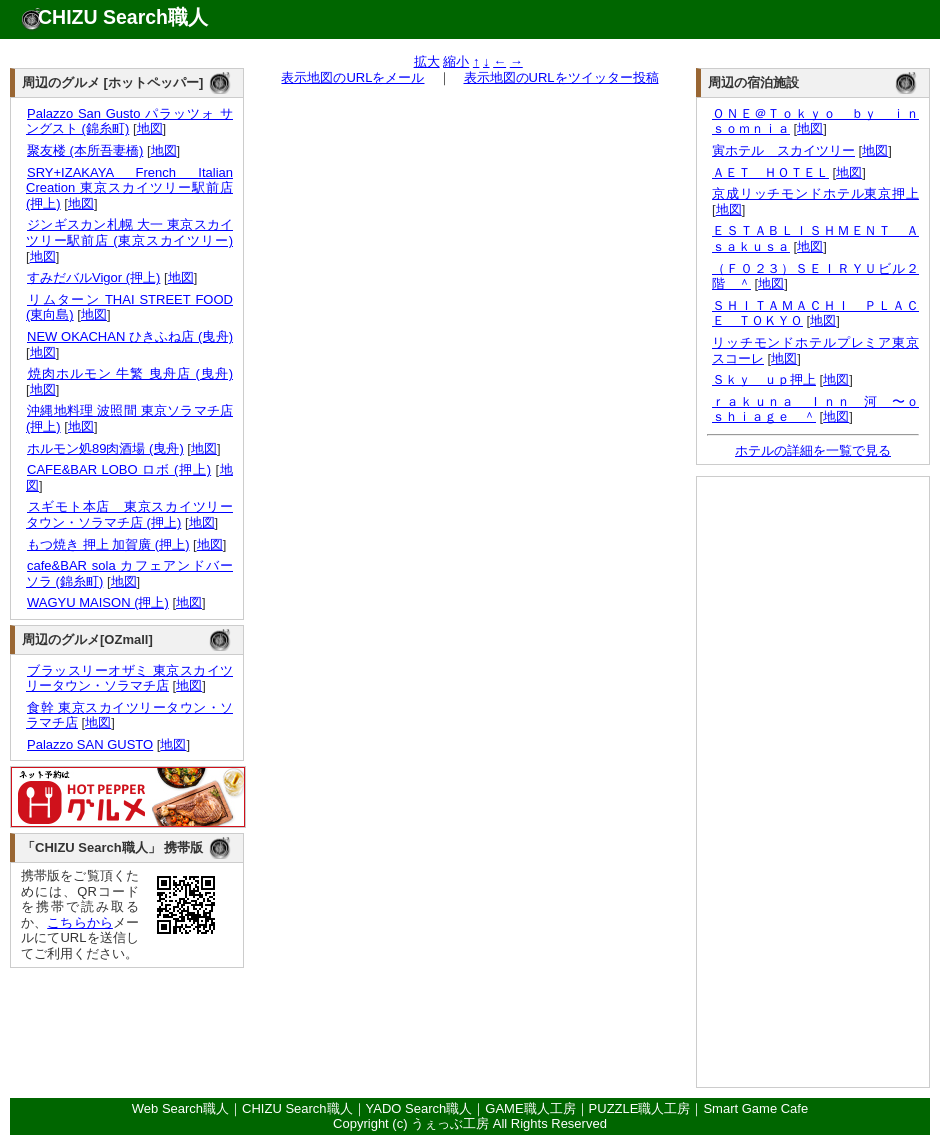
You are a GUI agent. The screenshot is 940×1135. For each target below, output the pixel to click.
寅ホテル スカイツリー (783, 150)
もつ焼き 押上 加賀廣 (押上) (108, 544)
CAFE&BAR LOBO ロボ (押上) (118, 469)
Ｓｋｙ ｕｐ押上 (764, 379)
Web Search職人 (180, 1108)
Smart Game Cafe (755, 1108)
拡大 (427, 61)
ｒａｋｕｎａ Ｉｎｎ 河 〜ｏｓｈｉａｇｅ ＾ (815, 409)
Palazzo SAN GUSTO (89, 744)
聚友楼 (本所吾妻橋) (84, 150)
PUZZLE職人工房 (640, 1108)
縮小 (456, 61)
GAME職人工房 (530, 1108)
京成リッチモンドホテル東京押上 (815, 193)
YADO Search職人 (419, 1108)
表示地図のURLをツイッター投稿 (561, 77)
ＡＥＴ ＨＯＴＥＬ (770, 172)
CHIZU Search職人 (123, 17)
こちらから (80, 922)
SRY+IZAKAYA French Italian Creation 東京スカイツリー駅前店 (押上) (129, 188)
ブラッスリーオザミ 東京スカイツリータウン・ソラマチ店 (129, 678)
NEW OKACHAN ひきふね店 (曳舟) (129, 336)
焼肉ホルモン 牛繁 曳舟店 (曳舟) (129, 373)
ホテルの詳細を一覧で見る (813, 450)
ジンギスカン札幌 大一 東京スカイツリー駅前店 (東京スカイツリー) (129, 232)
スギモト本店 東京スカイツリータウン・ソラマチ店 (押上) (129, 514)
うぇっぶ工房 (450, 1123)
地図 (150, 128)
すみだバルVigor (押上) (93, 277)
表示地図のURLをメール (352, 77)
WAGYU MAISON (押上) (97, 602)
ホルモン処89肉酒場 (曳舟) (105, 448)
